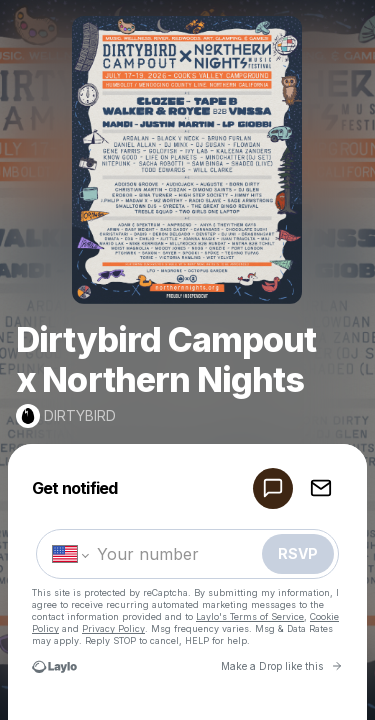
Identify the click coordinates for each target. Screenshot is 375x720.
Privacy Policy (113, 628)
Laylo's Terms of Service (250, 616)
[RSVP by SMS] (273, 488)
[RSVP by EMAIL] (321, 488)
